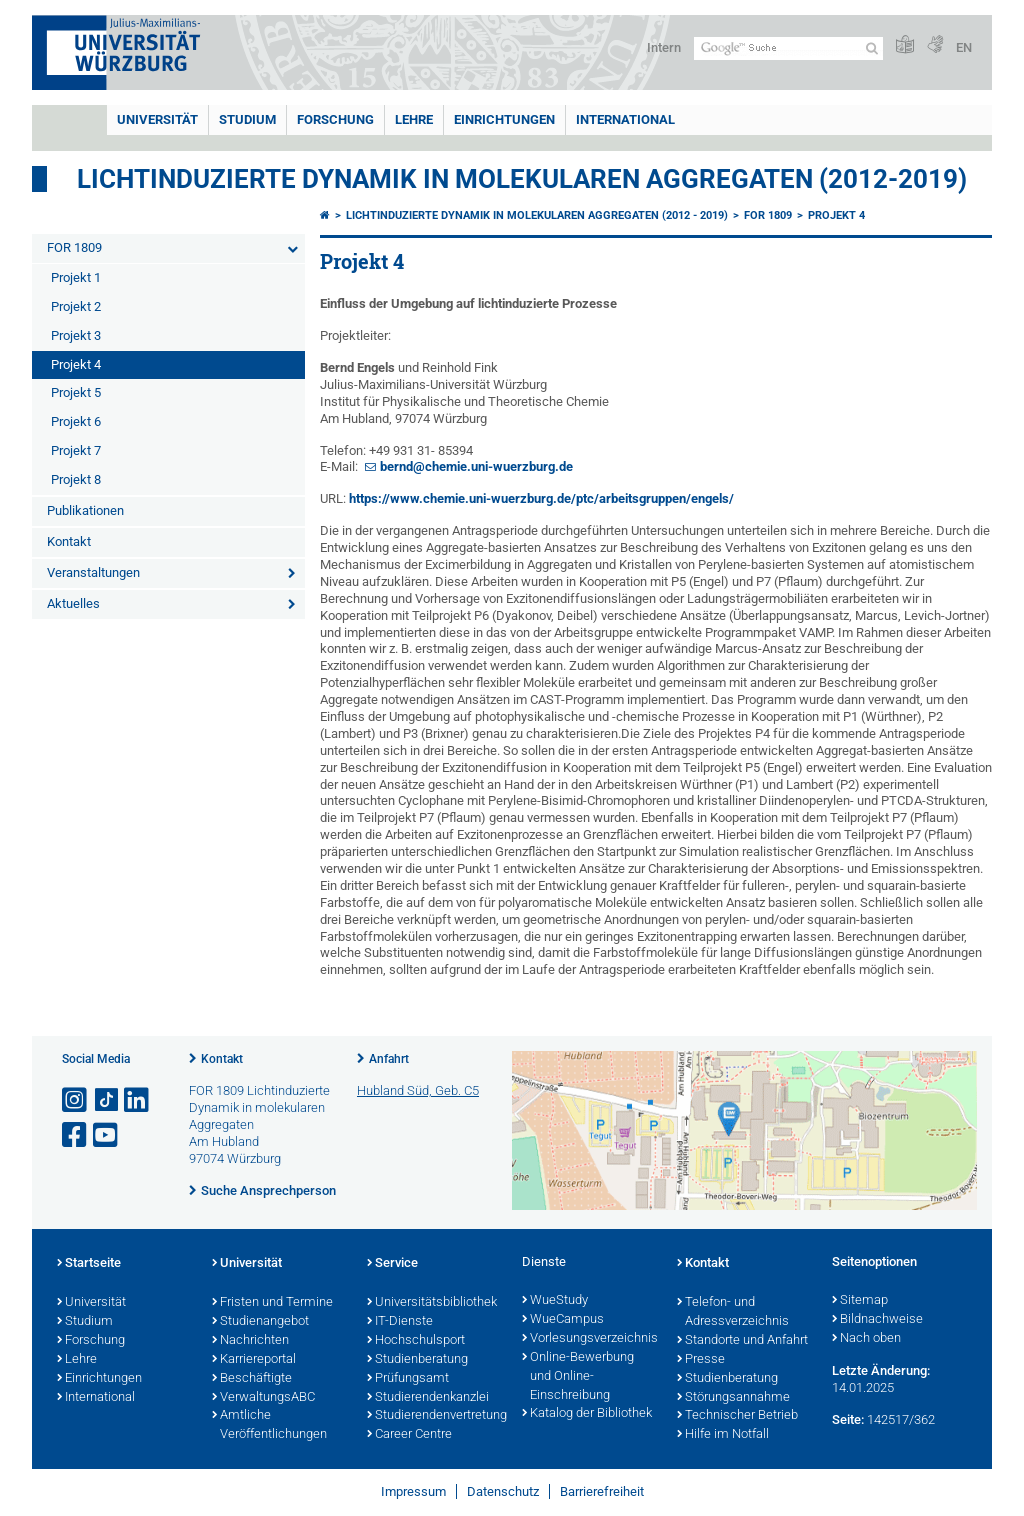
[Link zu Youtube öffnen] (107, 1135)
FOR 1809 (74, 247)
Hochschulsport (416, 1341)
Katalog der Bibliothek (587, 1414)
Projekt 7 (76, 450)
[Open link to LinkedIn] (138, 1100)
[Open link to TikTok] (107, 1100)
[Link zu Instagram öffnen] (76, 1100)
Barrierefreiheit (602, 1491)
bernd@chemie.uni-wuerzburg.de (476, 466)
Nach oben (866, 1339)
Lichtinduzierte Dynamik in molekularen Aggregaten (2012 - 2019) (537, 215)
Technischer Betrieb (737, 1416)
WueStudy (555, 1301)
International (625, 119)
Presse (701, 1360)
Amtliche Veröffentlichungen (269, 1425)
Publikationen (85, 510)
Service (392, 1264)
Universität (157, 119)
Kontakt (69, 541)
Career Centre (409, 1435)
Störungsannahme (733, 1398)
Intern (664, 47)
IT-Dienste (400, 1322)
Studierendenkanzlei (428, 1398)
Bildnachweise (877, 1320)
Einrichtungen (504, 119)
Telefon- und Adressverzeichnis (733, 1312)
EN (964, 47)
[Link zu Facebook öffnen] (76, 1135)
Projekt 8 (76, 479)
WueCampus (563, 1320)
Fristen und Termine (272, 1303)
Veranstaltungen (93, 572)
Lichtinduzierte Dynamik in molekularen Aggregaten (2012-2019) (522, 179)
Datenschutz (503, 1491)
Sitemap (860, 1301)
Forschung (335, 119)
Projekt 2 (76, 306)
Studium (247, 119)
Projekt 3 (76, 335)
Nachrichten (250, 1341)
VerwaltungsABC (263, 1398)
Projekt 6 (76, 421)
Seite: (848, 1419)
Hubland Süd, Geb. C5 (418, 1090)
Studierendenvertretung (434, 1416)
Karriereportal (254, 1360)
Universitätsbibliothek (432, 1303)
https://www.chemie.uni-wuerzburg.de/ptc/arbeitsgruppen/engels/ (541, 498)
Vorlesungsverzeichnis (589, 1339)
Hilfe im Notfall (723, 1435)
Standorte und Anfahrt (742, 1341)
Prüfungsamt (408, 1379)
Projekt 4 (76, 364)
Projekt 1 (76, 277)
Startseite (89, 1264)
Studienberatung (417, 1360)
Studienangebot (260, 1322)
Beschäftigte (252, 1379)
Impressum (413, 1491)
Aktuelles (73, 603)
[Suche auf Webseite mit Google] (788, 48)
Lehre (414, 119)
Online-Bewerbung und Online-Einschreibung (578, 1377)
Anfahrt (389, 1059)
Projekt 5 (76, 392)
